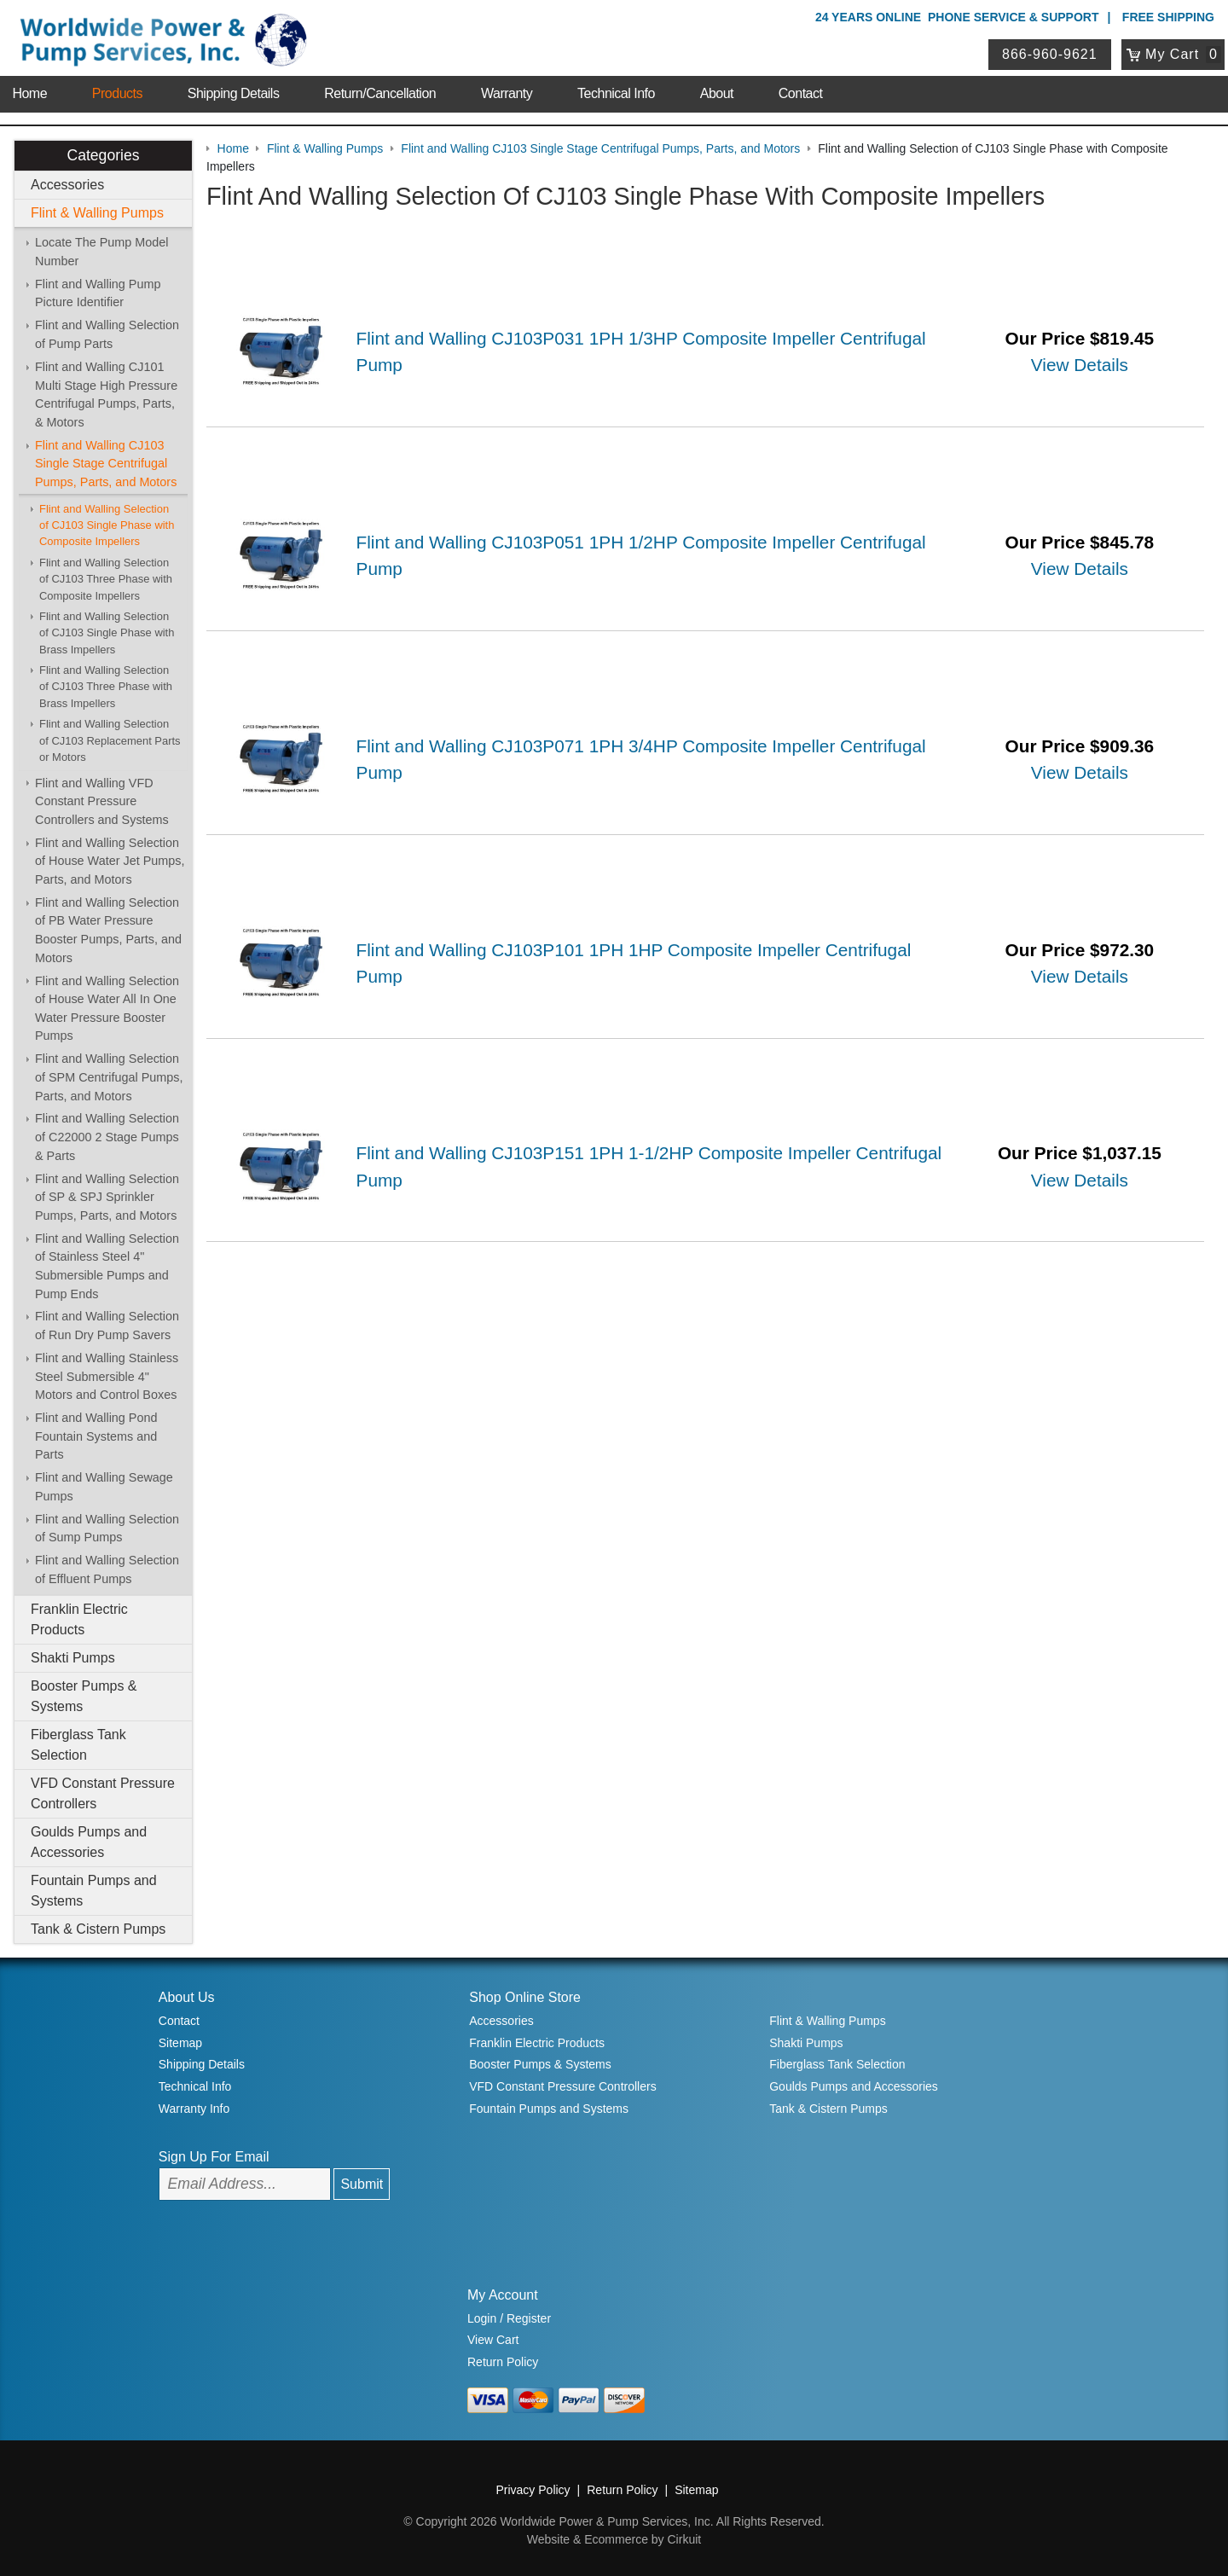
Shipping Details (234, 93)
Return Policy (502, 2362)
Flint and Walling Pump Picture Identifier (97, 293)
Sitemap (180, 2043)
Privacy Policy (532, 2490)
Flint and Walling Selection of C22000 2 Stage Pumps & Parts (107, 1136)
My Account (502, 2295)
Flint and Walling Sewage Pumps (104, 1487)
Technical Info (616, 93)
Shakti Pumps (73, 1658)
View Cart (492, 2340)
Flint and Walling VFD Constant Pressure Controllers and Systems (102, 801)
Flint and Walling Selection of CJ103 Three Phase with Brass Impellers (105, 687)
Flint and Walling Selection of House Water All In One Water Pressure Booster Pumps (107, 1008)
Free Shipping (1168, 17)
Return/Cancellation (380, 93)
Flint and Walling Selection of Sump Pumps (107, 1528)
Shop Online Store (525, 1997)
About (716, 93)
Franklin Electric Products (79, 1619)
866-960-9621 (1050, 54)
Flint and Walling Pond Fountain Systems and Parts (96, 1436)
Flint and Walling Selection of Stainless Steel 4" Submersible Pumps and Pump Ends (107, 1266)
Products (117, 93)
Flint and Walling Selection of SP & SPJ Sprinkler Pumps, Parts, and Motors (107, 1197)
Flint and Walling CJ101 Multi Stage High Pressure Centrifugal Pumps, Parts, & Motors (106, 394)
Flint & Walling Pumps (97, 213)
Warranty (506, 93)
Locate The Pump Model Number (102, 251)
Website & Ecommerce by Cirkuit (614, 2539)
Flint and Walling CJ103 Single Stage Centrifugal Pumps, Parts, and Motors (106, 463)
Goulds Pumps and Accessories (89, 1842)
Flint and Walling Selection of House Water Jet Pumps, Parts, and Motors (109, 861)
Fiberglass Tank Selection (78, 1744)
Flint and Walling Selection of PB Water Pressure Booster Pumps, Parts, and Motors (108, 930)
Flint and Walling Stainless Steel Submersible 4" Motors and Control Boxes (106, 1376)
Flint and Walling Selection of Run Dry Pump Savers (107, 1325)
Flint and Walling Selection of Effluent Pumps (107, 1569)
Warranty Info (194, 2108)
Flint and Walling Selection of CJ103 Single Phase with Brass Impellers (106, 633)
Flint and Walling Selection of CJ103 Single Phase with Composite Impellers (106, 525)
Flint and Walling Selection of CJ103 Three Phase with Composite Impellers (105, 579)
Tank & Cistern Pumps (98, 1929)
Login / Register (509, 2318)
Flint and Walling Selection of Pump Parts (107, 334)
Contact (801, 93)
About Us (187, 1997)
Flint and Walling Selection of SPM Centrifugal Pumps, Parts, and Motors (109, 1077)
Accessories (67, 184)
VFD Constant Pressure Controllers (103, 1793)
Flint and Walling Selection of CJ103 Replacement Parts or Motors (110, 740)
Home (29, 93)
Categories (103, 155)
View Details (1079, 364)
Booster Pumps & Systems (84, 1696)
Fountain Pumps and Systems (94, 1890)
